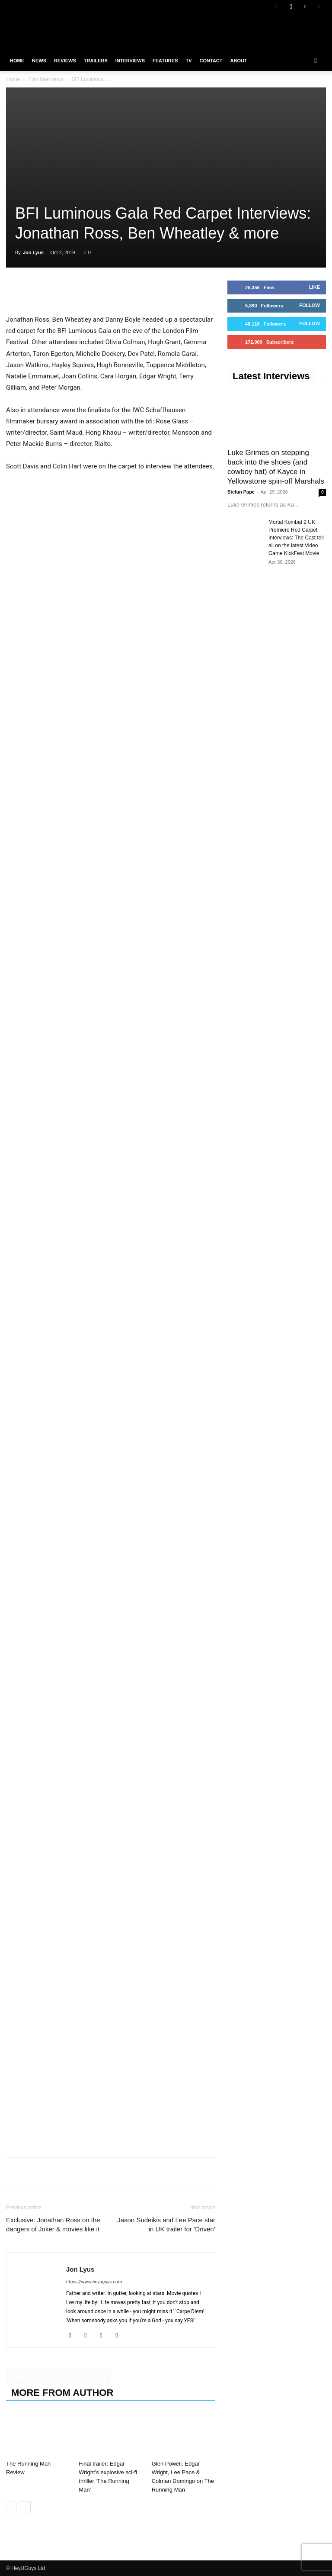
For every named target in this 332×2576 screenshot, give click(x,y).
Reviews (65, 60)
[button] (315, 60)
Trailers (96, 60)
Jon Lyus (33, 252)
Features (165, 60)
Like (314, 287)
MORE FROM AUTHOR (62, 2392)
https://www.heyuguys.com (94, 2282)
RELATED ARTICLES (58, 2377)
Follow (309, 305)
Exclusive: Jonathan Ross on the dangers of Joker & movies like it (53, 2224)
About (238, 60)
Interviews (130, 60)
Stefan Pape (241, 491)
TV (188, 60)
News (39, 60)
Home (17, 60)
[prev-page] (11, 2507)
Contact (211, 60)
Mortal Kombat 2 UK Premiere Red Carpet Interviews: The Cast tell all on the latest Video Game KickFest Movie (296, 537)
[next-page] (25, 2507)
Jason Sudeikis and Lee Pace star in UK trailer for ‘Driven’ (166, 2224)
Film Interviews (46, 79)
